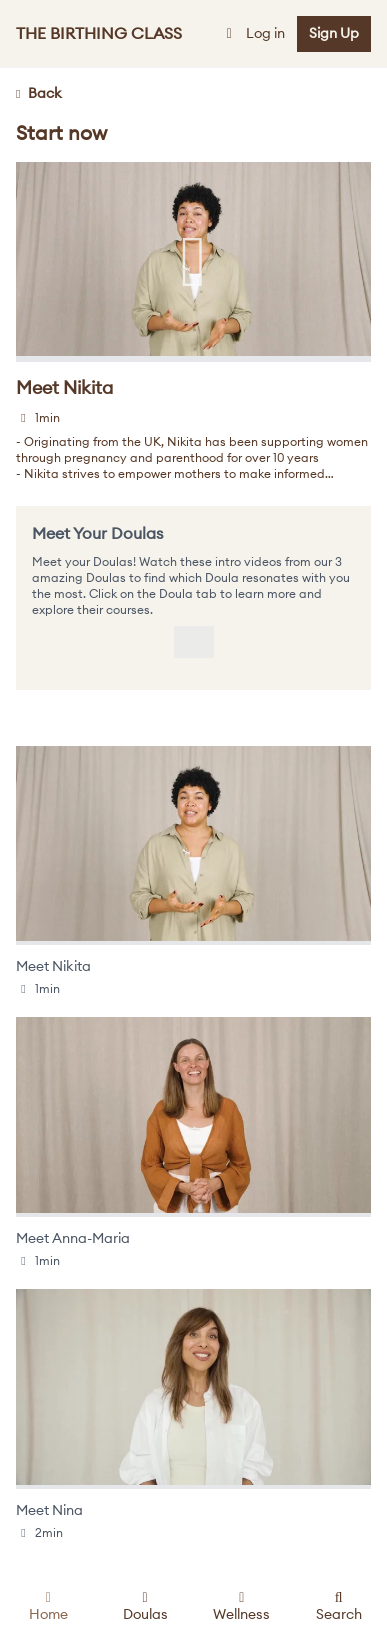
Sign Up (334, 34)
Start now (61, 134)
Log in (253, 34)
